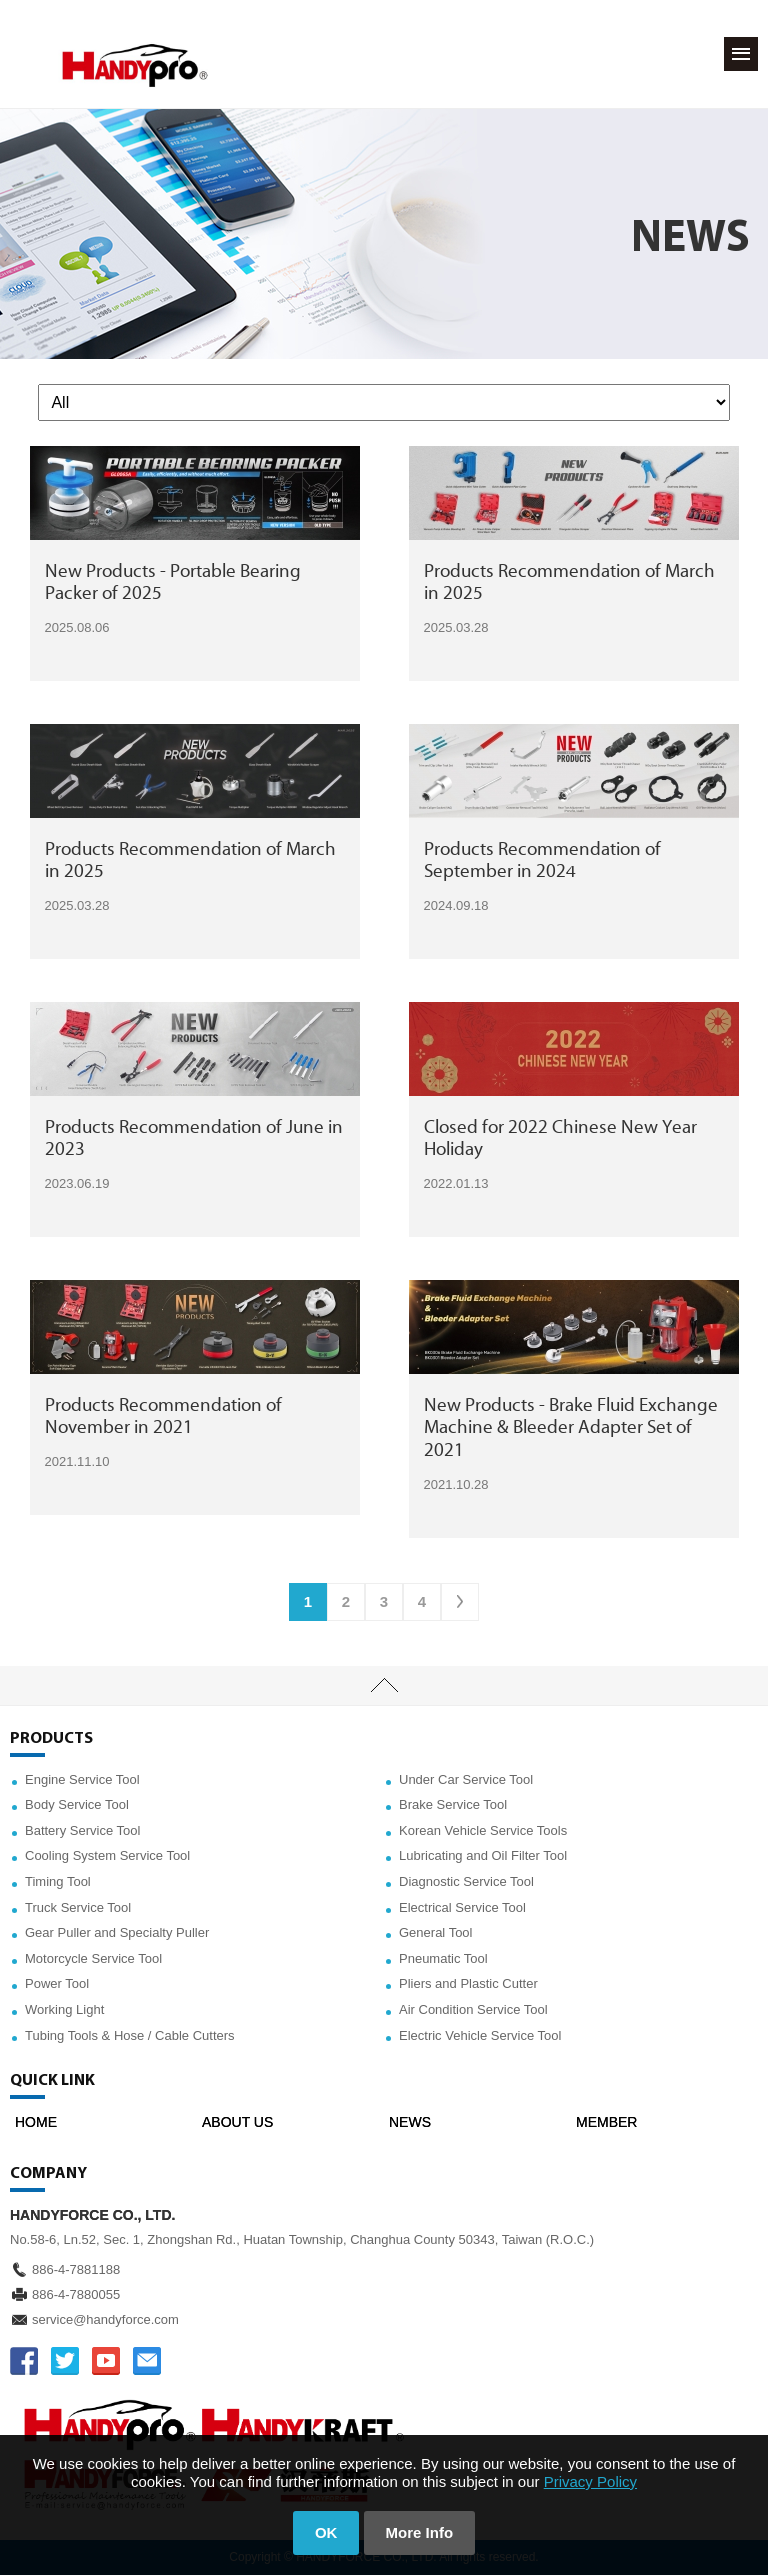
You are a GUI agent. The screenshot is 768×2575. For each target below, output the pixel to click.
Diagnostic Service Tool (466, 1881)
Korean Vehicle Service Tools (483, 1830)
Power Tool (57, 1983)
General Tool (435, 1932)
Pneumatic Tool (443, 1958)
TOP (384, 1686)
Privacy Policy (590, 2481)
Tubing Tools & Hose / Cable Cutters (130, 2035)
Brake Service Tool (453, 1804)
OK (326, 2532)
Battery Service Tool (82, 1830)
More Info (420, 2532)
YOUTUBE (106, 2361)
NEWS (410, 2122)
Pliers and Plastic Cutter (468, 1983)
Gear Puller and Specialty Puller (117, 1932)
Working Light (64, 2009)
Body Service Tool (77, 1804)
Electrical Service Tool (462, 1907)
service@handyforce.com (105, 2319)
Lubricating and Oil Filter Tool (483, 1855)
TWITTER (65, 2361)
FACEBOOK (24, 2361)
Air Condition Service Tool (473, 2009)
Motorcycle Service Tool (93, 1958)
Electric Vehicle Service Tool (480, 2035)
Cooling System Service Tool (107, 1855)
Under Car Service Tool (466, 1779)
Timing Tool (58, 1881)
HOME (36, 2122)
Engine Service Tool (82, 1779)
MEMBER (606, 2122)
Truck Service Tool (78, 1907)
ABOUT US (237, 2122)
